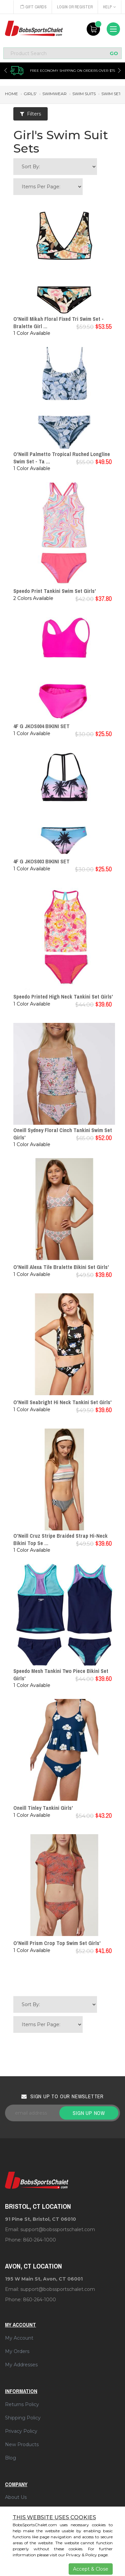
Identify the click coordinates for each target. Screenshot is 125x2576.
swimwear (54, 93)
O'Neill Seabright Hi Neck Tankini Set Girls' (62, 1402)
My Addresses (21, 2365)
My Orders (17, 2351)
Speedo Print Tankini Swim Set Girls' (54, 591)
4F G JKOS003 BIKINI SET (41, 861)
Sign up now (89, 2113)
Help (109, 7)
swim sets (112, 93)
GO (114, 53)
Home (11, 93)
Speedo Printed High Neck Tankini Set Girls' (63, 996)
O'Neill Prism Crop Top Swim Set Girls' (57, 1943)
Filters (30, 114)
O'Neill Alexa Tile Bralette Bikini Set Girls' (61, 1267)
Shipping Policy (23, 2418)
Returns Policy (22, 2404)
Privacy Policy (21, 2431)
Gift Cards (33, 7)
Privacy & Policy (81, 2554)
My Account (19, 2338)
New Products (22, 2444)
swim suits (84, 93)
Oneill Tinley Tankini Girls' (43, 1807)
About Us (16, 2497)
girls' (30, 93)
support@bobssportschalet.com (57, 2229)
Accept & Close (90, 2569)
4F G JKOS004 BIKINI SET (41, 726)
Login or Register (75, 7)
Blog (10, 2458)
